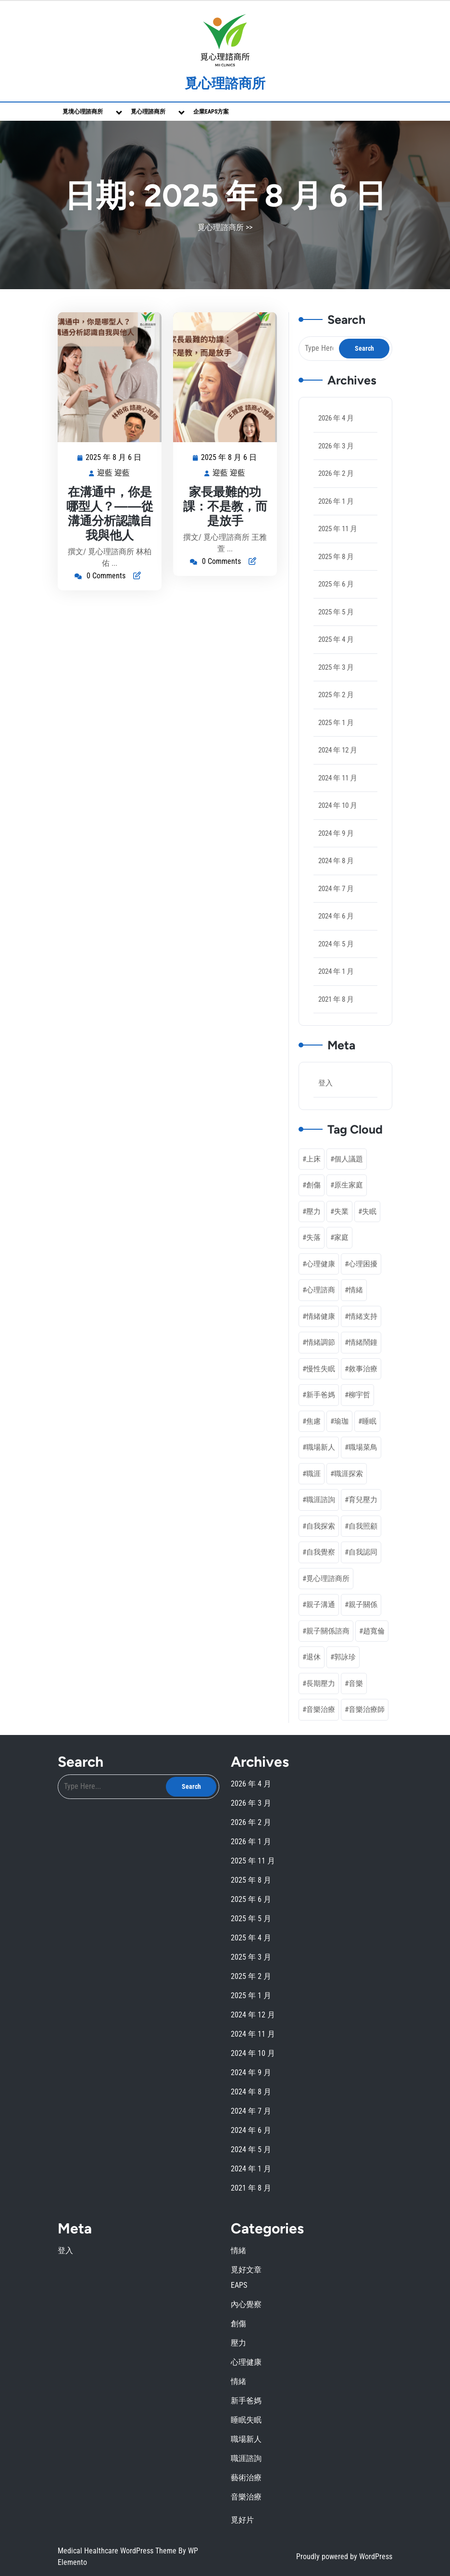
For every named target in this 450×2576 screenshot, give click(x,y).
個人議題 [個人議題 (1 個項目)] (348, 1159)
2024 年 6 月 (336, 916)
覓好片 (242, 2520)
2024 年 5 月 (336, 944)
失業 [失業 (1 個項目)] (341, 1211)
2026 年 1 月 (336, 501)
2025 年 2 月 (336, 694)
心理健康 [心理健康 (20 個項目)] (320, 1264)
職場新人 (246, 2439)
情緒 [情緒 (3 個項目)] (356, 1290)
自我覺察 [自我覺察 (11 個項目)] (320, 1552)
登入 (325, 1083)
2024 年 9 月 (336, 833)
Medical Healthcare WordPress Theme (118, 2550)
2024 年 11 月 (337, 778)
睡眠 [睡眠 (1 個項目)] (369, 1421)
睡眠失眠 (246, 2419)
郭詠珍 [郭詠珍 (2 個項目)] (345, 1657)
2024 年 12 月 (337, 750)
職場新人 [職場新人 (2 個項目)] (320, 1447)
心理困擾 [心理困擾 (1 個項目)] (363, 1264)
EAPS (239, 2285)
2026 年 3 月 (336, 446)
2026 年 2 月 (336, 473)
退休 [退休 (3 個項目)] (313, 1657)
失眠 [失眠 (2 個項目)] (369, 1211)
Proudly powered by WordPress (344, 2556)
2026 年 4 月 (336, 418)
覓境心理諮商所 (82, 111)
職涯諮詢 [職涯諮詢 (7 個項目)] (320, 1499)
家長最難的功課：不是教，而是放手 (225, 506)
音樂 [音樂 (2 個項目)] (356, 1683)
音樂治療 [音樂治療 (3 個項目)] (320, 1709)
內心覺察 (246, 2304)
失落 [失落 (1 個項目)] (313, 1237)
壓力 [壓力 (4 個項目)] (313, 1211)
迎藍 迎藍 (114, 473)
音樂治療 (246, 2496)
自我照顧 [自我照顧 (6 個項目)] (363, 1526)
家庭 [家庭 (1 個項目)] (341, 1237)
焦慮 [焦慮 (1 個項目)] (313, 1421)
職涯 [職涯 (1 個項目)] (313, 1473)
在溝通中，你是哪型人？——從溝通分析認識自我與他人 (109, 513)
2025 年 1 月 (336, 722)
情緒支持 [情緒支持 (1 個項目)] (363, 1316)
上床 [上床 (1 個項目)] (313, 1159)
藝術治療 (246, 2477)
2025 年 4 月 (336, 639)
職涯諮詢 (246, 2458)
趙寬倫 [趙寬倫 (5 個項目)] (374, 1631)
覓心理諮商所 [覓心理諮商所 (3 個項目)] (328, 1578)
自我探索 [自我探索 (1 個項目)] (320, 1526)
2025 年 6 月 (336, 584)
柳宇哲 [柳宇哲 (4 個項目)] (359, 1394)
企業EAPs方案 (211, 111)
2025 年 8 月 (336, 556)
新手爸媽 (246, 2400)
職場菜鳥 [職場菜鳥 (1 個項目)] (363, 1447)
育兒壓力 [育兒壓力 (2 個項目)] (363, 1499)
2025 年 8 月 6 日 (114, 457)
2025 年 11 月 (337, 528)
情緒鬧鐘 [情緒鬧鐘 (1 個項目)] (363, 1342)
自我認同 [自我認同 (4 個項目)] (363, 1552)
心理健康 (246, 2362)
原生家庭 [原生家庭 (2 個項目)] (348, 1185)
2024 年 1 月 (336, 971)
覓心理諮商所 (225, 83)
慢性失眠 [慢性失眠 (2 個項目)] (320, 1369)
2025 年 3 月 (336, 667)
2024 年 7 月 (336, 888)
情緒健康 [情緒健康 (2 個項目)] (320, 1316)
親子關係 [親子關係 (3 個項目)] (363, 1604)
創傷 (238, 2323)
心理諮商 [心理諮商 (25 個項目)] (320, 1290)
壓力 (238, 2342)
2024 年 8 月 (336, 860)
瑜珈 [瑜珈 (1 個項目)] (341, 1421)
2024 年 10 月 (337, 805)
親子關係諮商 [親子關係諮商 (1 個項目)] (328, 1631)
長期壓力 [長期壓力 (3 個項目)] (320, 1683)
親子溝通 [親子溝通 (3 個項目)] (320, 1604)
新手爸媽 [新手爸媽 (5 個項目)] (320, 1394)
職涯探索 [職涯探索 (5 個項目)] (348, 1473)
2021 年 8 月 (336, 999)
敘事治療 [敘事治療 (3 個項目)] (363, 1369)
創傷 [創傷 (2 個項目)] (313, 1185)
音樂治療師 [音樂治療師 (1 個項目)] (367, 1709)
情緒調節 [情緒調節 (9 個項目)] (320, 1342)
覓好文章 (246, 2269)
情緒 (238, 2250)
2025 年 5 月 (336, 612)
